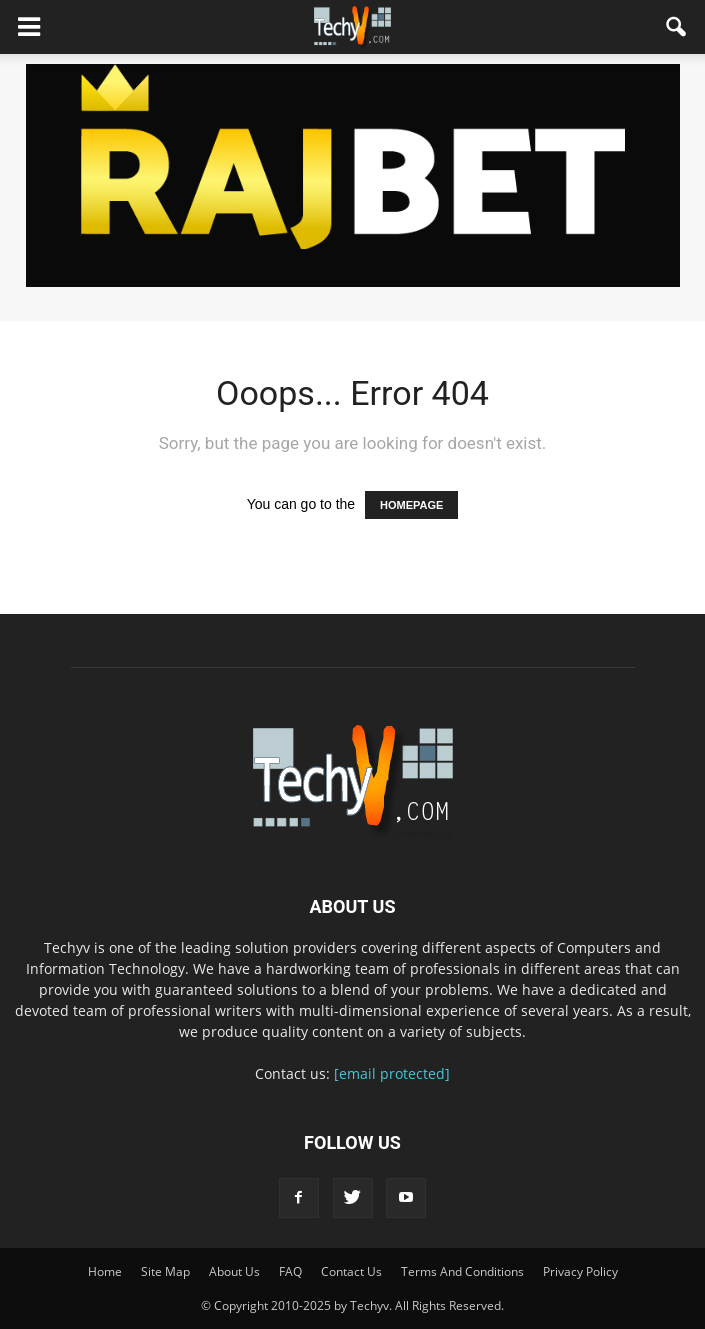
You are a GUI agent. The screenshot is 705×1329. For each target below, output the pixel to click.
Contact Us (351, 1271)
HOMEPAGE (411, 505)
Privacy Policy (580, 1271)
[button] (677, 27)
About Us (234, 1271)
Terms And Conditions (462, 1271)
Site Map (165, 1271)
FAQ (290, 1271)
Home (105, 1271)
